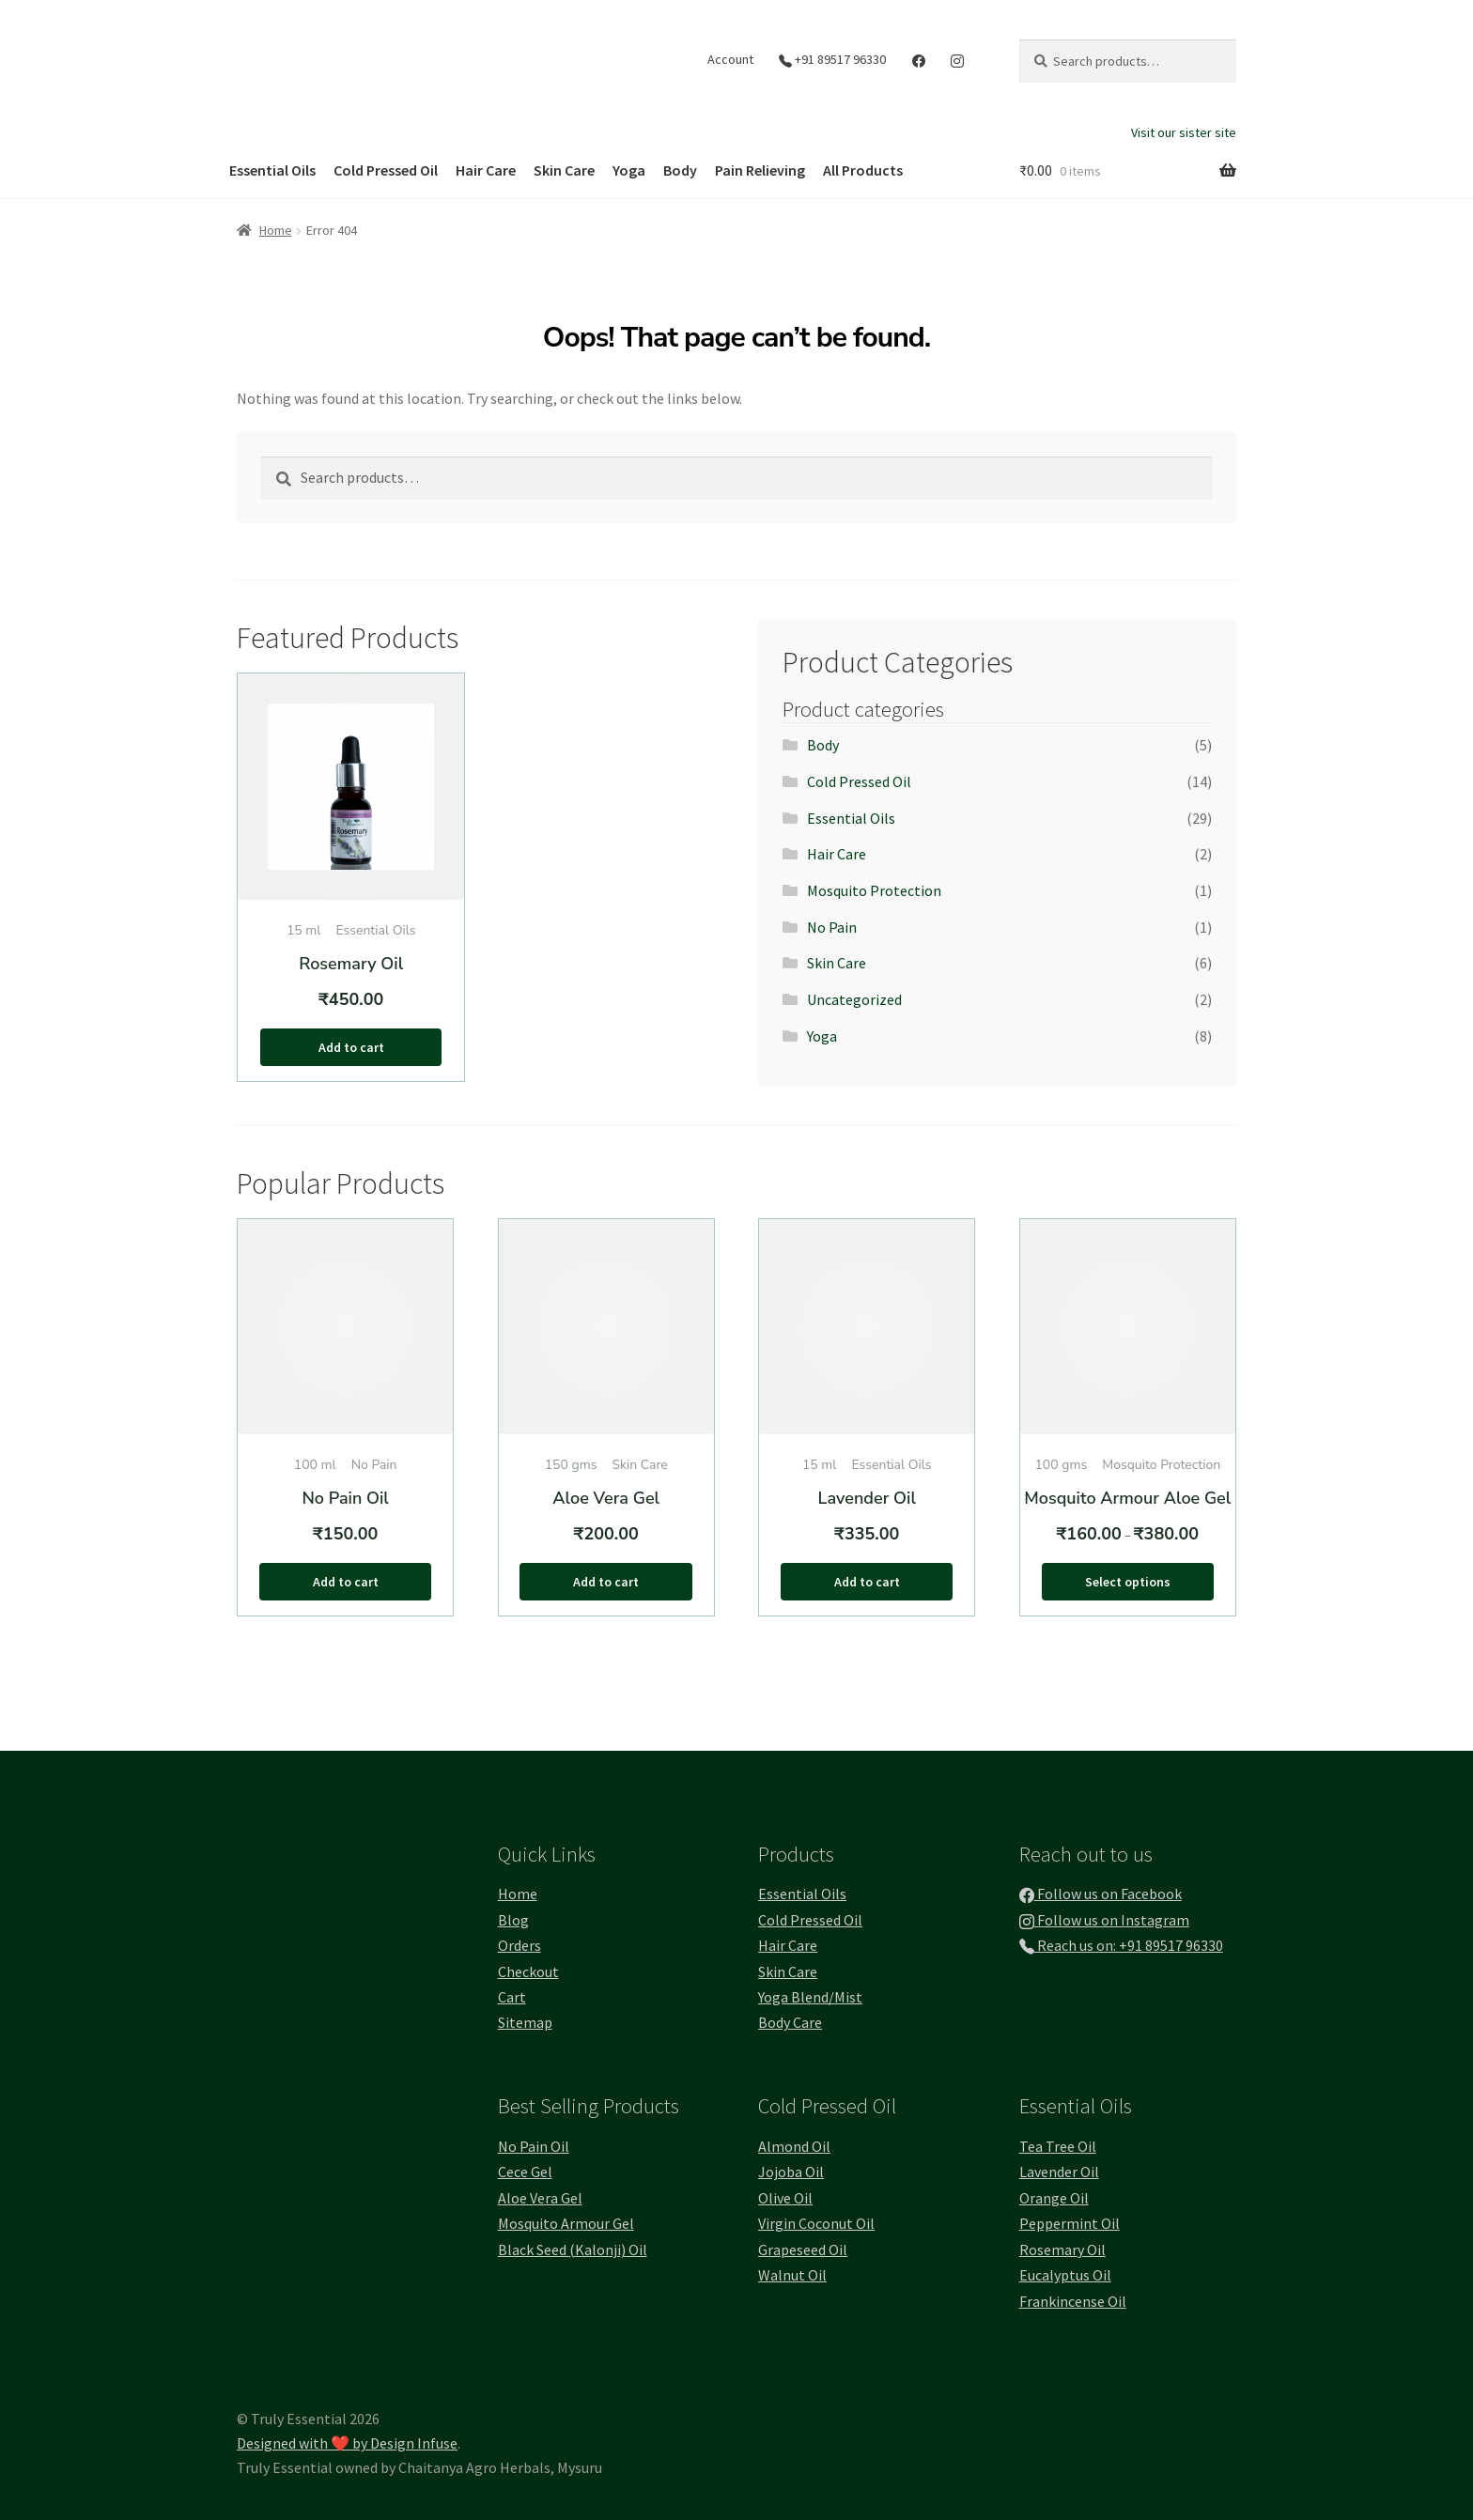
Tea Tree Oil (1057, 2146)
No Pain (832, 927)
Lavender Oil (1059, 2171)
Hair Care (486, 170)
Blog (513, 1919)
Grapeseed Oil (802, 2249)
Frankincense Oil (1072, 2301)
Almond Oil (794, 2146)
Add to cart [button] (351, 1047)
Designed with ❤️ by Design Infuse (347, 2443)
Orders (519, 1945)
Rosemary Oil (1062, 2249)
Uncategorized (854, 999)
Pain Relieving (760, 170)
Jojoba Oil (791, 2171)
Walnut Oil (792, 2274)
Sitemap (525, 2022)
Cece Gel (525, 2171)
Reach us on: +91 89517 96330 (1121, 1945)
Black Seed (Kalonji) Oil (572, 2249)
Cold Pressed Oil (385, 170)
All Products (863, 170)
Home (275, 230)
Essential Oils (272, 170)
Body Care (790, 2022)
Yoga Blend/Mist (810, 1996)
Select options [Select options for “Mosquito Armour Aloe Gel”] (1128, 1581)
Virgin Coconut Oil (816, 2223)
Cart (512, 1996)
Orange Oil (1054, 2197)
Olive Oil (785, 2197)
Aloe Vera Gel (540, 2197)
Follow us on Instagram (1104, 1919)
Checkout (528, 1971)
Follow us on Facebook (1100, 1893)
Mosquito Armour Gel (566, 2223)
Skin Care (564, 170)
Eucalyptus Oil (1065, 2274)
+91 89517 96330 (832, 59)
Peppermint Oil (1069, 2223)
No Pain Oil (533, 2146)
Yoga (628, 170)
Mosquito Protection (874, 890)
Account (730, 59)
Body (680, 170)
